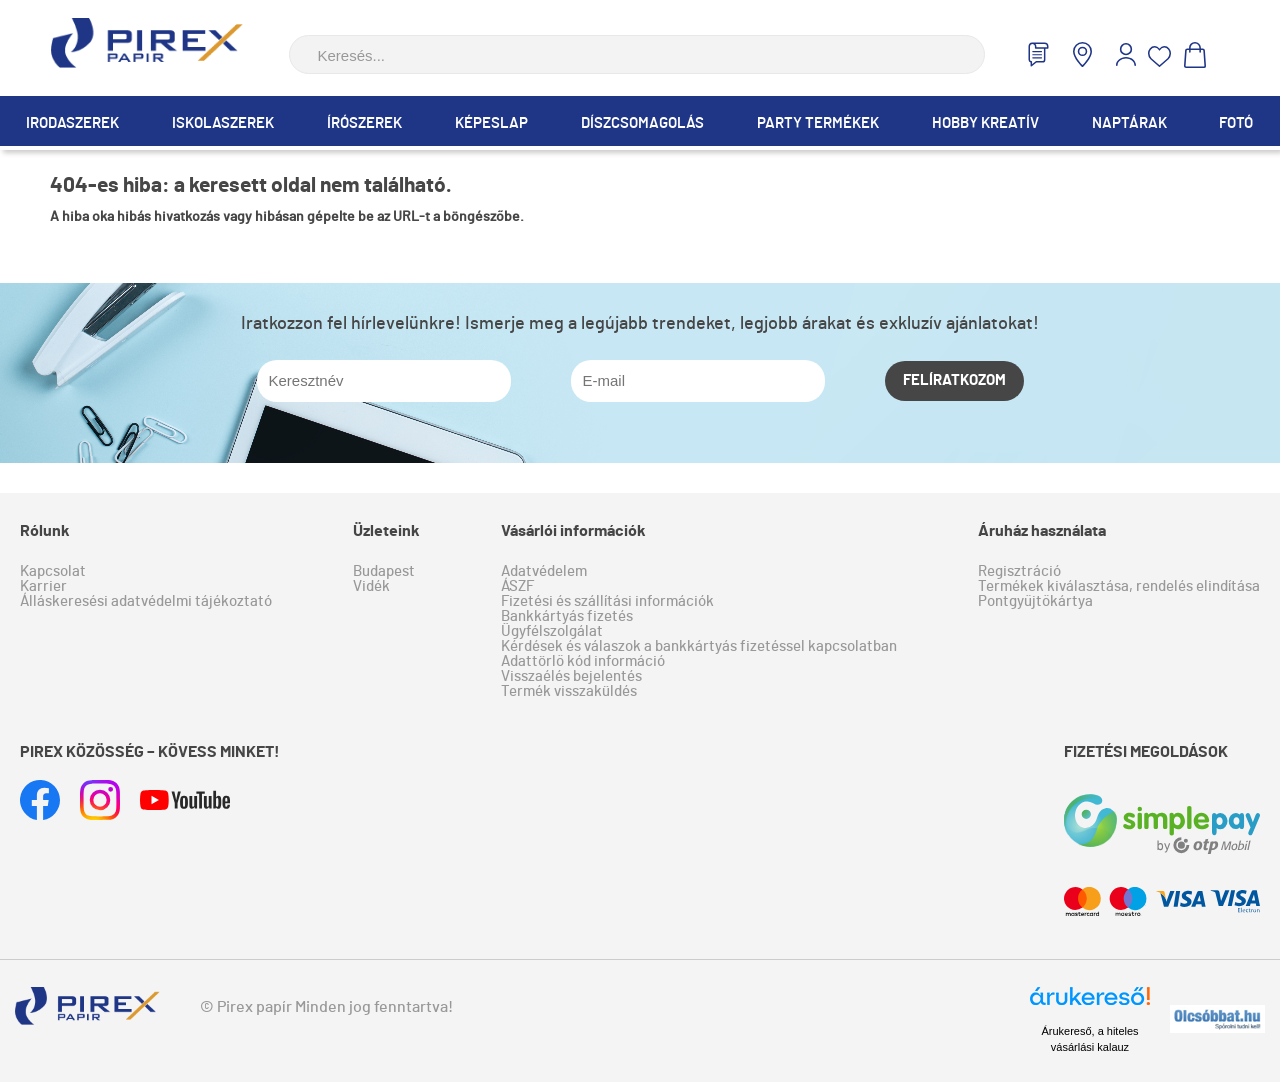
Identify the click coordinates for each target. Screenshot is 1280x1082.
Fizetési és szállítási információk (607, 601)
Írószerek (364, 123)
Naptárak (1129, 123)
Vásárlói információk (573, 531)
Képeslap (491, 123)
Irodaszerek (72, 123)
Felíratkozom (954, 380)
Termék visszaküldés (569, 691)
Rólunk (45, 531)
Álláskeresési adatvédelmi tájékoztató (146, 601)
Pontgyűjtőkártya (1035, 601)
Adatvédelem (544, 571)
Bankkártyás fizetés (567, 616)
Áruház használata (1042, 531)
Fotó (1236, 123)
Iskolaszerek (223, 123)
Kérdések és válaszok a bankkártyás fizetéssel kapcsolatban (699, 646)
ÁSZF (517, 586)
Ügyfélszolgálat (552, 631)
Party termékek (818, 123)
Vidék (371, 586)
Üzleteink (386, 531)
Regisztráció (1019, 571)
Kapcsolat (53, 571)
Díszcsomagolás (642, 123)
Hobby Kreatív (985, 123)
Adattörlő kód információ (583, 661)
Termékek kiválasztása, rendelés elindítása (1119, 586)
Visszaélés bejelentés (571, 676)
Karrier (43, 586)
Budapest (384, 571)
